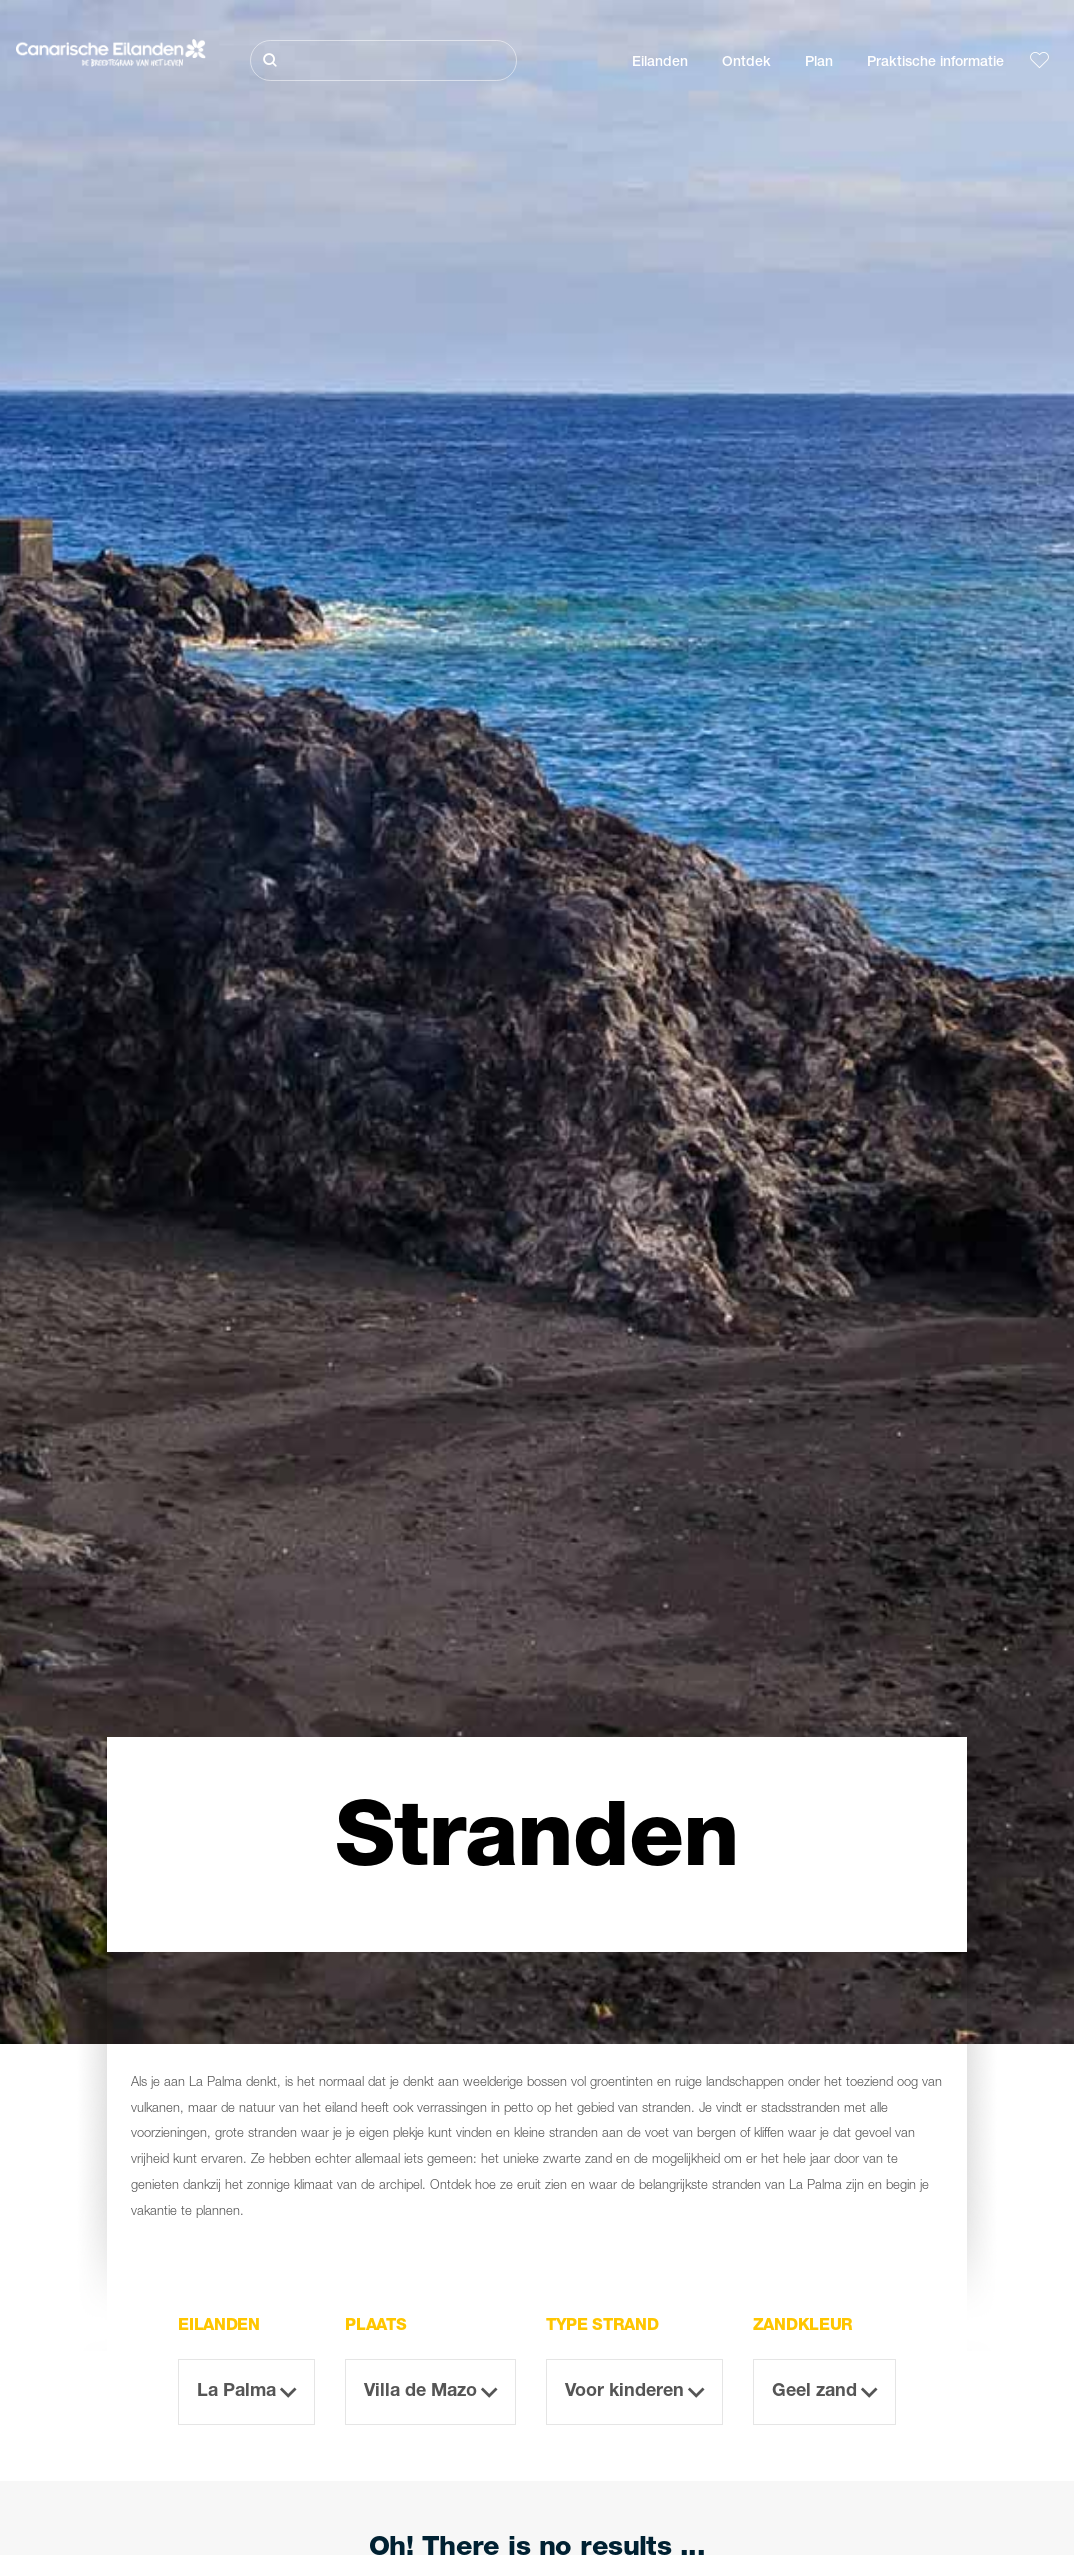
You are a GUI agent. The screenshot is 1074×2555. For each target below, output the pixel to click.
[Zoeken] (383, 60)
